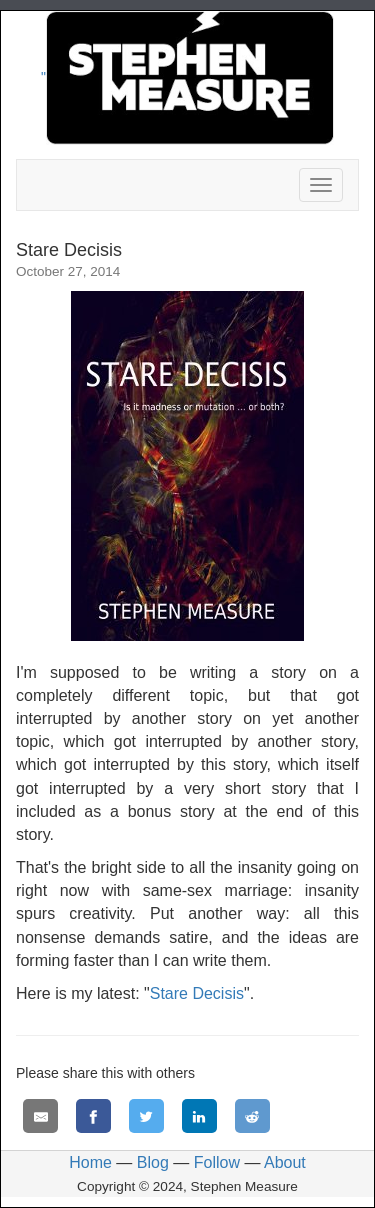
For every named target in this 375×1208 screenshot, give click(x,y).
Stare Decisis (197, 993)
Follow (217, 1162)
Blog (153, 1162)
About (285, 1162)
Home (90, 1162)
